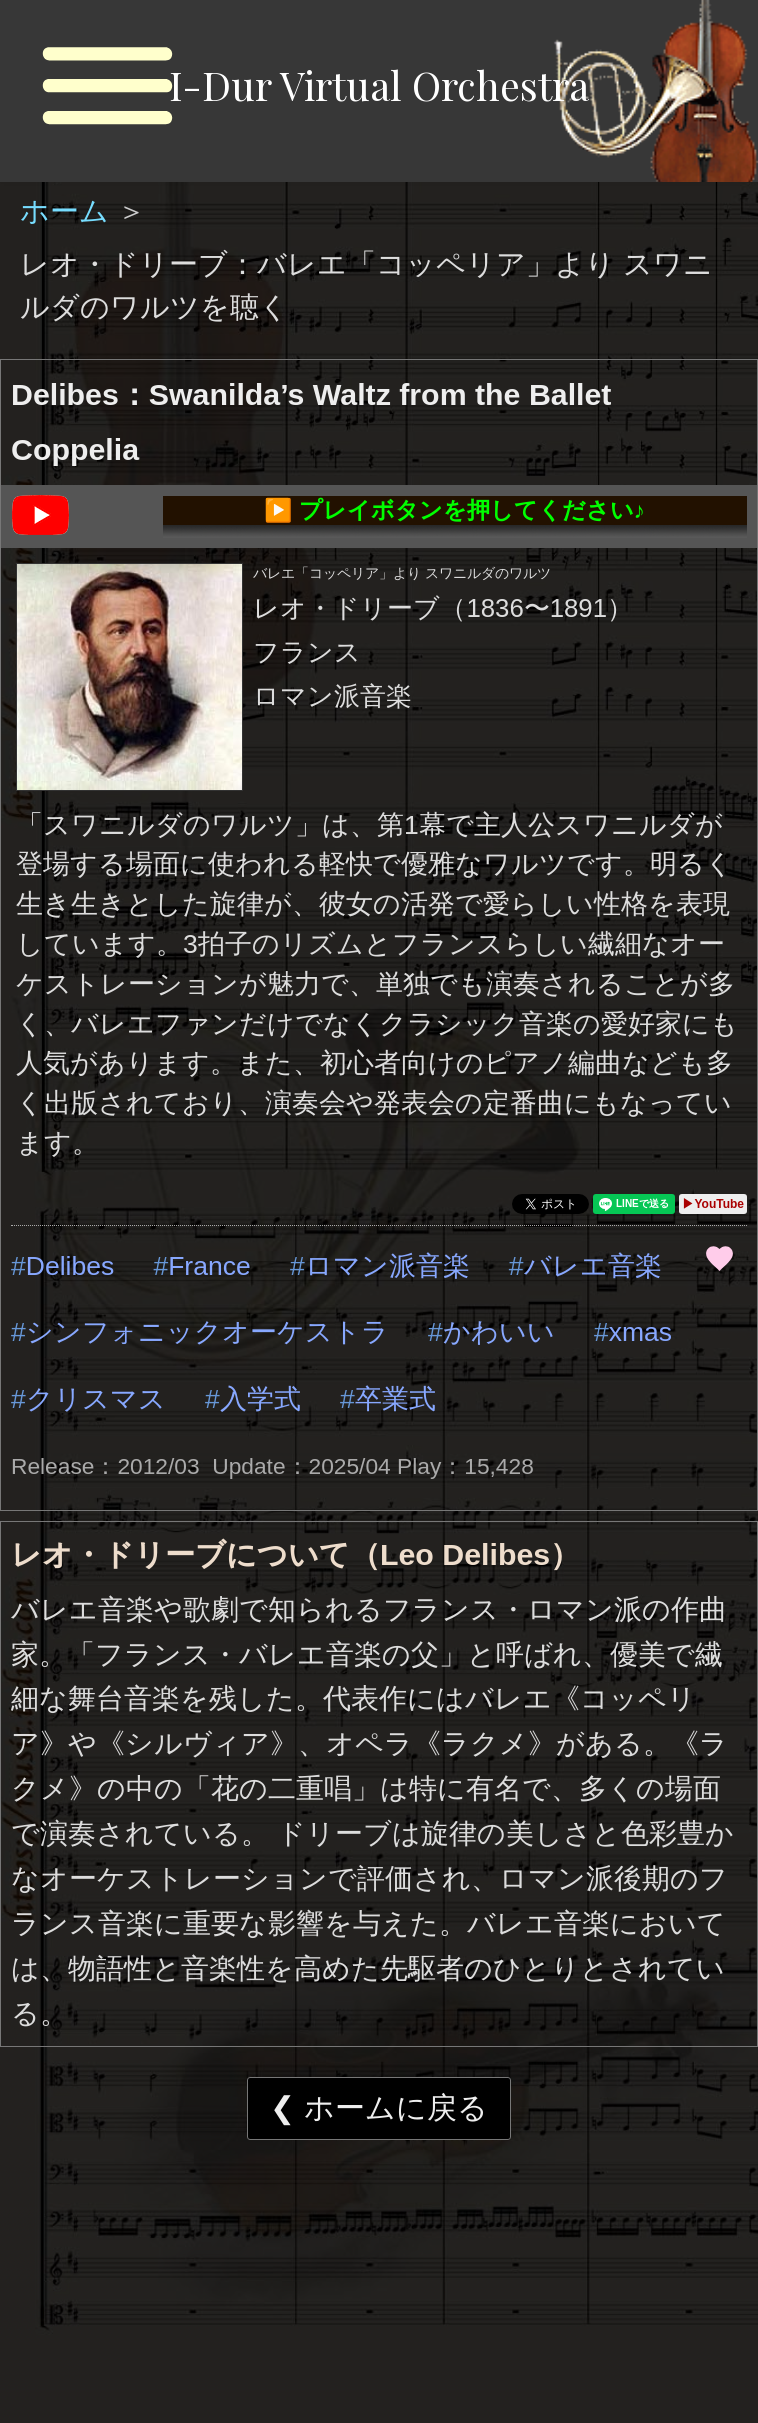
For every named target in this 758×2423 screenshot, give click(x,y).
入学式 (260, 1399)
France (209, 1266)
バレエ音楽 (593, 1266)
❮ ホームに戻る (378, 2107)
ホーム (68, 211)
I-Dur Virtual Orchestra (379, 84)
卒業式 (395, 1399)
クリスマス (96, 1399)
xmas (640, 1332)
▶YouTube (713, 1204)
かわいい (499, 1332)
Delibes (70, 1266)
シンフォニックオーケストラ (207, 1332)
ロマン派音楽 (387, 1266)
